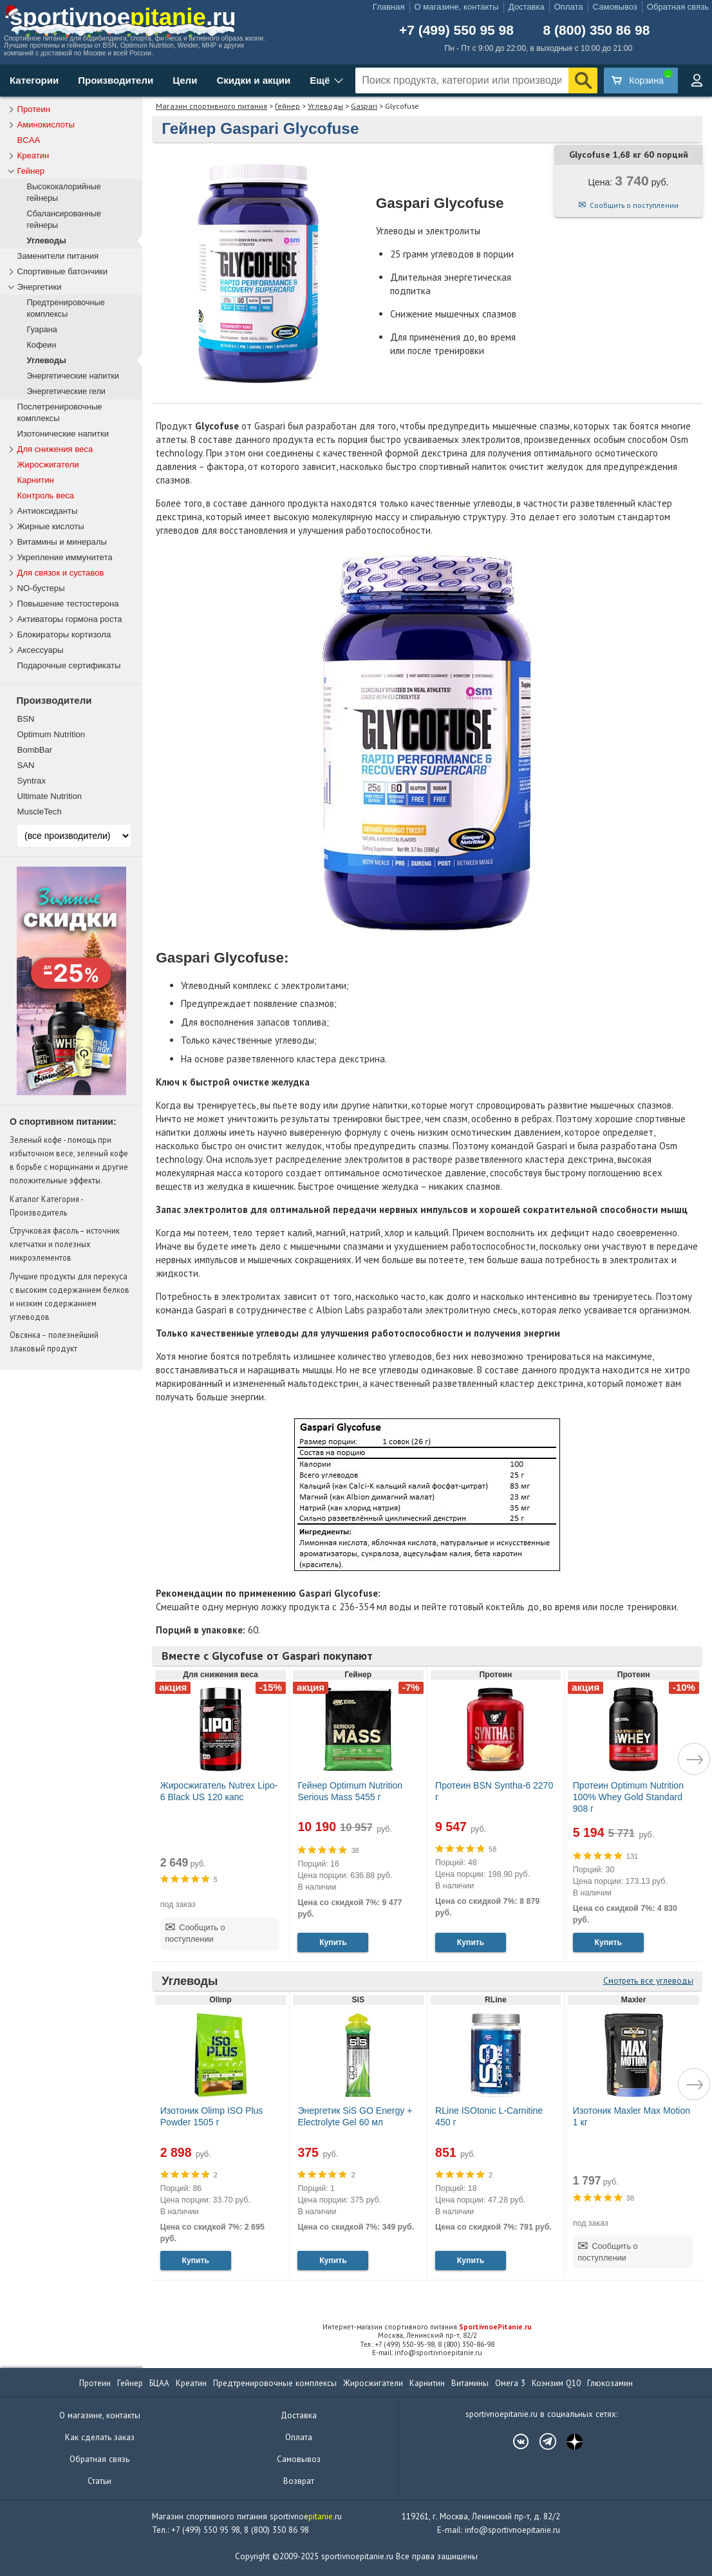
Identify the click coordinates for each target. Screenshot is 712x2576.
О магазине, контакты (457, 7)
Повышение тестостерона (68, 603)
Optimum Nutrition (51, 734)
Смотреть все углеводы (648, 1980)
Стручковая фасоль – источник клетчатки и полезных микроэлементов (65, 1244)
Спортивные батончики (62, 271)
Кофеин (42, 345)
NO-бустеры (41, 588)
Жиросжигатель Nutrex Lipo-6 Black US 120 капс (219, 1791)
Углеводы (325, 106)
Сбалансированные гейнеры (64, 219)
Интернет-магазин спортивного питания (427, 2326)
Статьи (99, 2481)
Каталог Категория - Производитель (46, 1205)
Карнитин (35, 480)
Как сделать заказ (100, 2437)
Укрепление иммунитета (65, 557)
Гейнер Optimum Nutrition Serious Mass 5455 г (349, 1791)
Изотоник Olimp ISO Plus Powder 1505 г (211, 2116)
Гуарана (42, 329)
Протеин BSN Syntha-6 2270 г (494, 1791)
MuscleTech (39, 811)
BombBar (35, 750)
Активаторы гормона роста (69, 619)
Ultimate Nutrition (49, 796)
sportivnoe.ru (123, 17)
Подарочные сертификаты (69, 665)
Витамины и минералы (62, 542)
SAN (26, 765)
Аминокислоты (46, 124)
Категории (34, 80)
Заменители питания (58, 256)
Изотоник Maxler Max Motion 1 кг (631, 2116)
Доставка (527, 7)
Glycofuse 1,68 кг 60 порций (628, 154)
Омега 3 (510, 2383)
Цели (185, 80)
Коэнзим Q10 (556, 2383)
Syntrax (31, 780)
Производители (115, 80)
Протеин (33, 109)
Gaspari (364, 106)
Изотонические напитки (63, 433)
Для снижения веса (55, 449)
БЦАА (159, 2383)
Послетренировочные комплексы (59, 412)
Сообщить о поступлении (634, 205)
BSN (26, 719)
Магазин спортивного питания (211, 106)
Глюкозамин (610, 2383)
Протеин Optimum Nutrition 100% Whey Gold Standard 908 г (628, 1797)
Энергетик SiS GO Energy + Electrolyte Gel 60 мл (354, 2116)
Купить (332, 1942)
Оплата (568, 7)
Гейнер (287, 106)
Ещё (320, 80)
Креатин (33, 155)
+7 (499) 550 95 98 (456, 30)
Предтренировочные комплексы (66, 308)
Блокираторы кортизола (64, 634)
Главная (389, 7)
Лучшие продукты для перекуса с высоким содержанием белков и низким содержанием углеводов (69, 1296)
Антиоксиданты (47, 511)
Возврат (298, 2481)
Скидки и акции (253, 80)
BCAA (29, 140)
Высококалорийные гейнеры (64, 192)
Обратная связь (678, 7)
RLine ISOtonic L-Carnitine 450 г (489, 2116)
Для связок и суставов (60, 573)
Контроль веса (46, 495)
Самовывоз (615, 7)
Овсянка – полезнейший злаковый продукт (54, 1341)
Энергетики (39, 287)
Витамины (470, 2383)
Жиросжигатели (48, 464)
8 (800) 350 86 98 (596, 30)
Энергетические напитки (73, 376)
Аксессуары (40, 650)
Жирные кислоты (50, 526)
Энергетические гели (66, 391)
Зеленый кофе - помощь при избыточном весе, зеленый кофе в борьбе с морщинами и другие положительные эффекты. (69, 1159)
